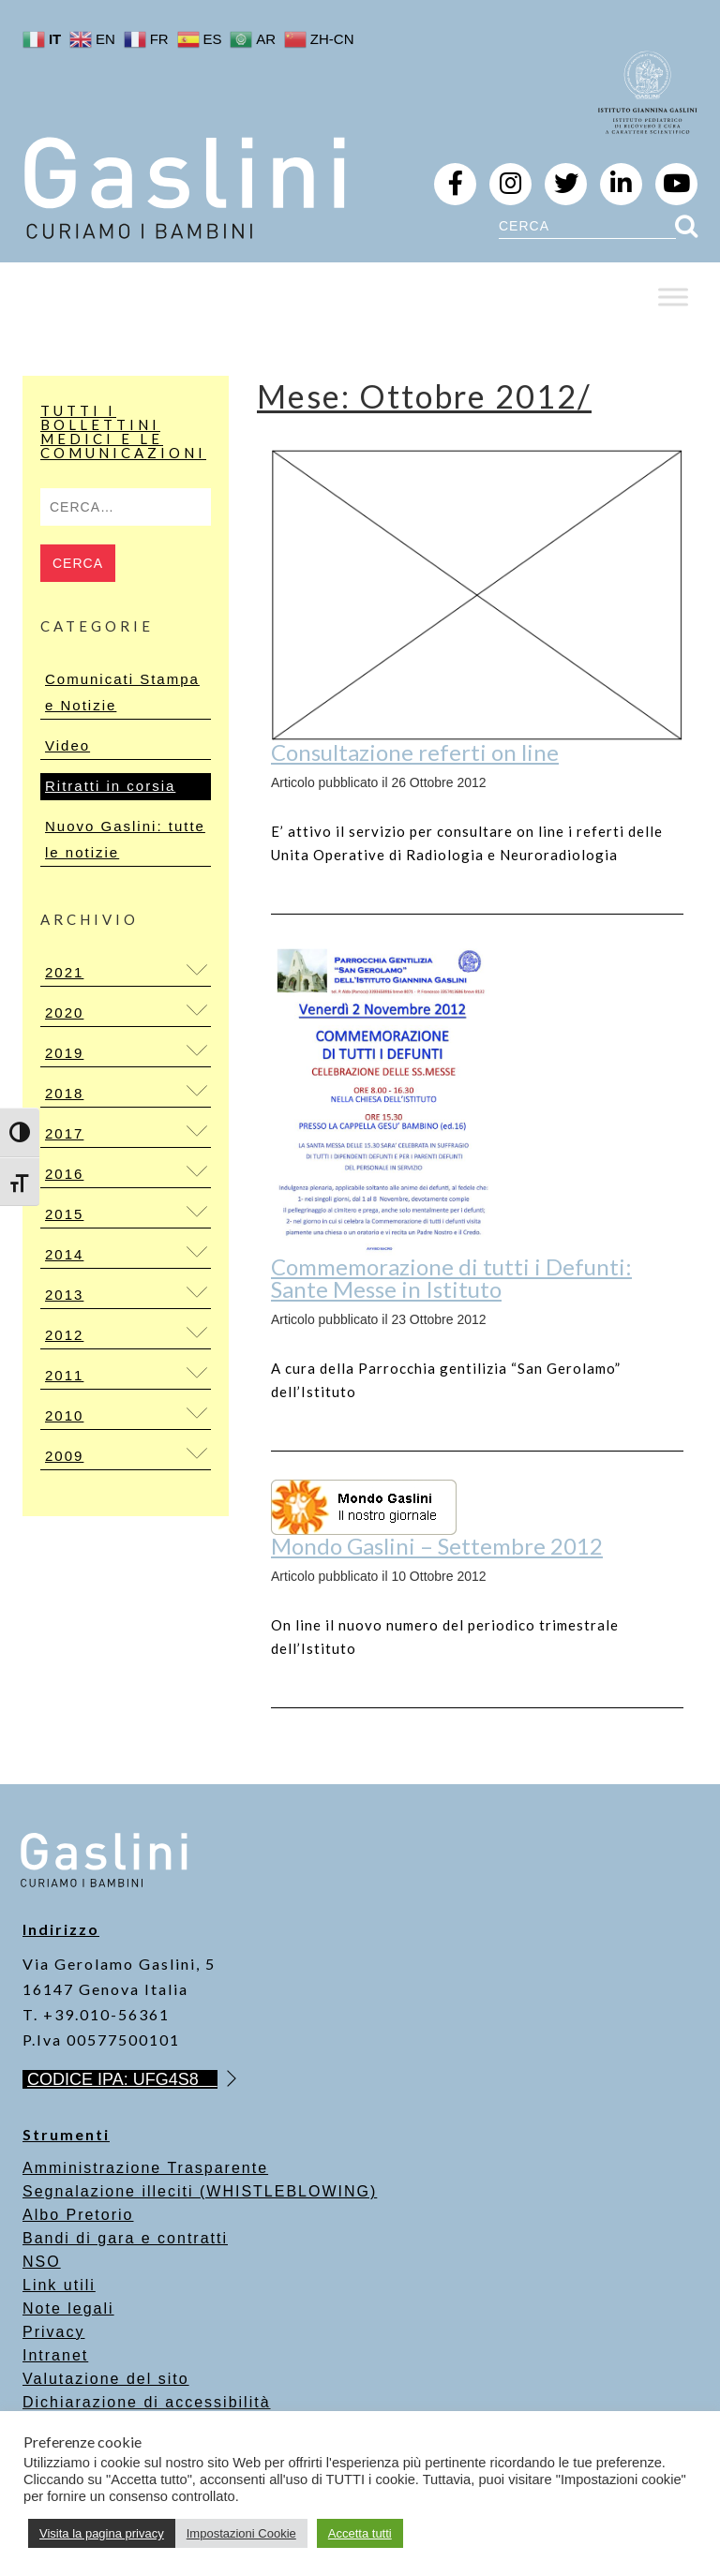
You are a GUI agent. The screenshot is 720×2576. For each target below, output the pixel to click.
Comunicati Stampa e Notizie (122, 692)
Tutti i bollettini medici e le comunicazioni (123, 431)
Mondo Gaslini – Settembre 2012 (437, 1545)
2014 (64, 1254)
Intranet (55, 2355)
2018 (64, 1093)
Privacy (53, 2332)
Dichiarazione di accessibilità (146, 2402)
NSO (41, 2262)
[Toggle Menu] (673, 296)
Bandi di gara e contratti (125, 2238)
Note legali (68, 2308)
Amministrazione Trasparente (145, 2168)
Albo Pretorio (78, 2215)
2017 (64, 1133)
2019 (64, 1053)
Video (67, 745)
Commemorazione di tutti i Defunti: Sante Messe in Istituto (451, 1278)
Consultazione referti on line (415, 752)
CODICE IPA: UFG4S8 (122, 2079)
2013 (64, 1295)
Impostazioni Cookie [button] (241, 2533)
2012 (64, 1335)
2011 (64, 1375)
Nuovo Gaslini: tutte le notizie (125, 839)
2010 (64, 1415)
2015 (64, 1214)
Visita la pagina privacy (101, 2533)
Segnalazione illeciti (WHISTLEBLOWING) (199, 2191)
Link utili (59, 2285)
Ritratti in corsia (110, 786)
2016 (64, 1174)
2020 (64, 1012)
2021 (64, 972)
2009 (64, 1456)
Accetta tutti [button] (360, 2533)
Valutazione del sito (105, 2379)
